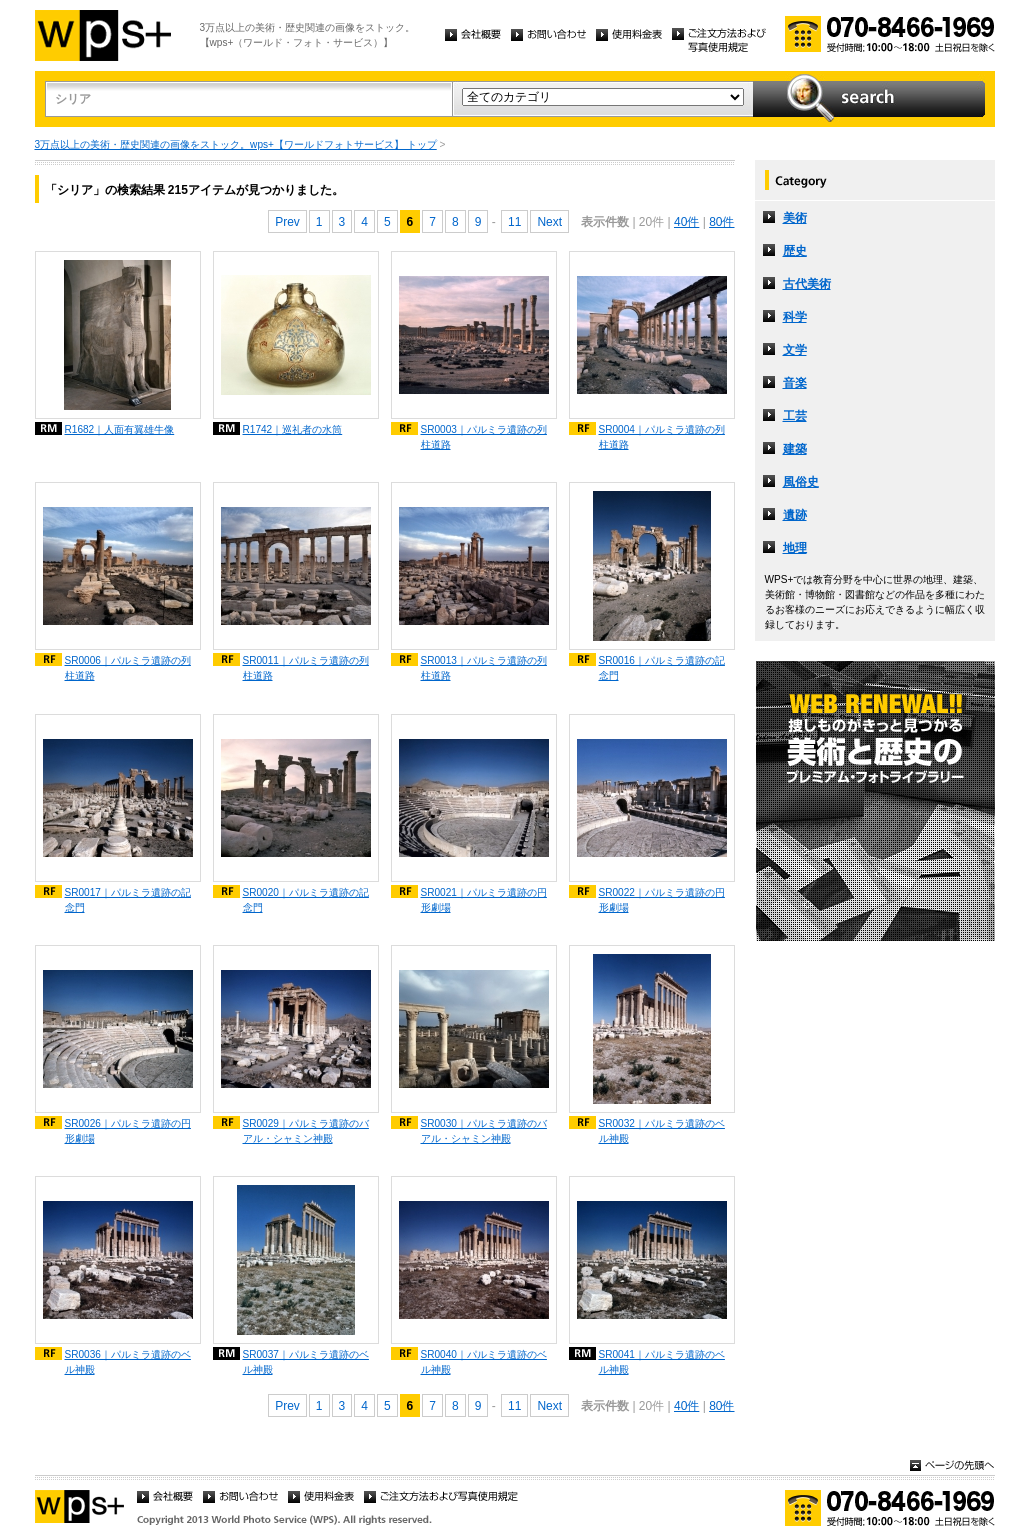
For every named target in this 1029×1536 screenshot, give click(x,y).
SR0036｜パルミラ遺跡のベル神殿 (128, 1362)
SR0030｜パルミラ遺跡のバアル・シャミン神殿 (484, 1131)
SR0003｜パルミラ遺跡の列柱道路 (484, 437)
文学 (795, 350)
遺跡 (795, 515)
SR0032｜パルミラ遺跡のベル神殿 (662, 1131)
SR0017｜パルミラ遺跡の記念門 (128, 900)
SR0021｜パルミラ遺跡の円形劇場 (484, 900)
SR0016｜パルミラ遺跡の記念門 (662, 668)
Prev (287, 222)
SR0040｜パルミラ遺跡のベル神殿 (484, 1362)
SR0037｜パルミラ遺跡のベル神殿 (306, 1362)
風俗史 (801, 482)
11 (514, 222)
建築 (795, 449)
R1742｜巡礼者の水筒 (293, 429)
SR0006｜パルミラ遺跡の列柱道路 (128, 668)
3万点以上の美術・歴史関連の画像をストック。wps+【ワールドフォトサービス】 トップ (236, 144)
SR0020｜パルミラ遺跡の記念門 (306, 900)
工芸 (795, 416)
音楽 (795, 383)
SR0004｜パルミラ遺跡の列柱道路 (662, 437)
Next (549, 222)
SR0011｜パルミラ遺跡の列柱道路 (306, 668)
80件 (721, 222)
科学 (795, 317)
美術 (795, 218)
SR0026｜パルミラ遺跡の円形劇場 (128, 1131)
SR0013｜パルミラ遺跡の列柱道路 (484, 668)
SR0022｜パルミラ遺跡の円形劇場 (662, 900)
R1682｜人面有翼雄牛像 (120, 429)
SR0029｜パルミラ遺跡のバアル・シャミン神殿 (306, 1131)
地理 (795, 548)
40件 (686, 222)
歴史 (795, 251)
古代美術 (807, 284)
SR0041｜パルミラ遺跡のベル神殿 (662, 1362)
